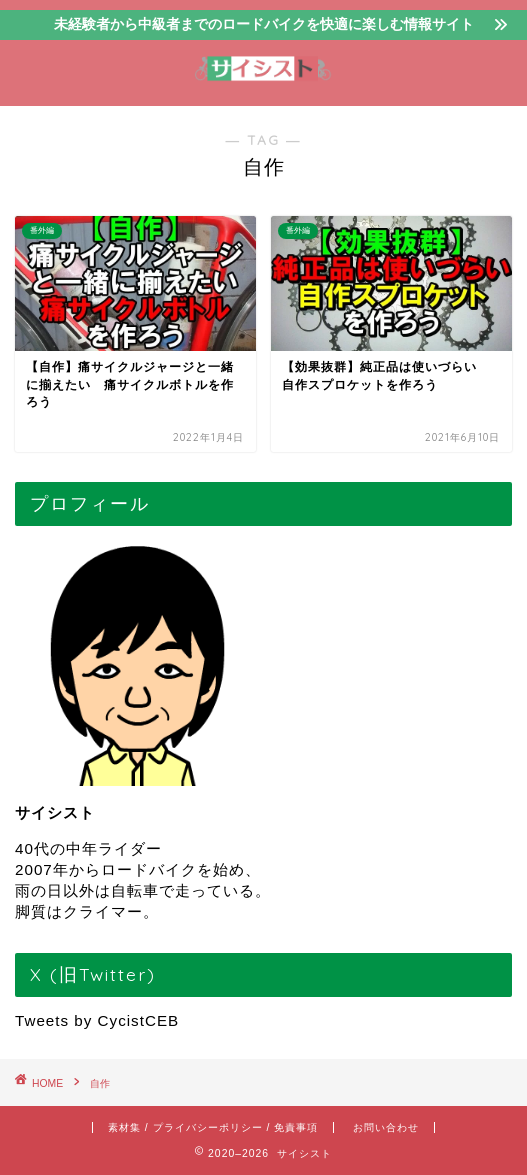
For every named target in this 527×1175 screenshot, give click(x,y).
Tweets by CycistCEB (97, 1020)
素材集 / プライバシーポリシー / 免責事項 (213, 1127)
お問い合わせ (386, 1127)
